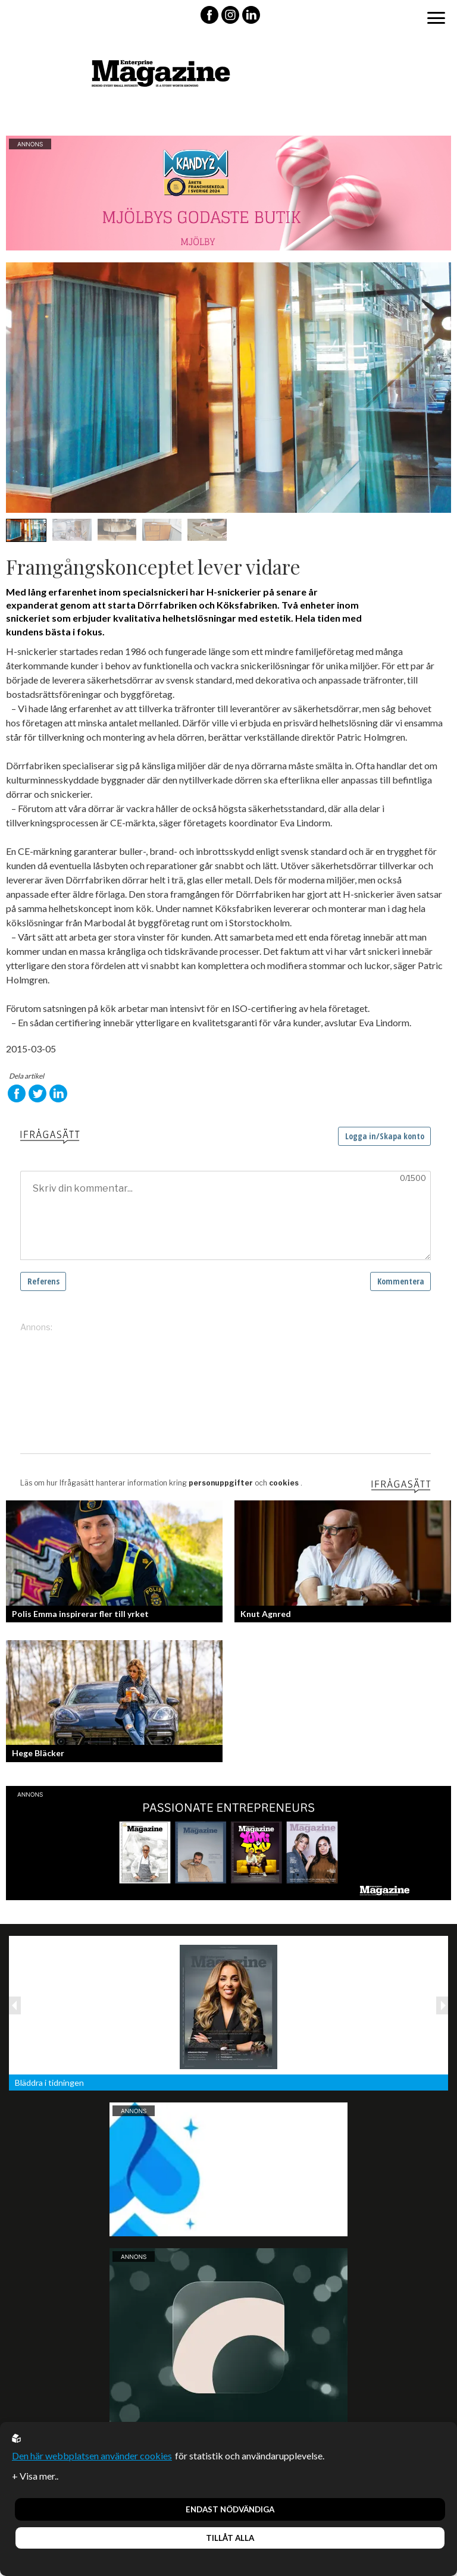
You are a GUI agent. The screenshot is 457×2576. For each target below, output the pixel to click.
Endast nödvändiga (230, 2509)
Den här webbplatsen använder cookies (92, 2455)
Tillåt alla (230, 2538)
